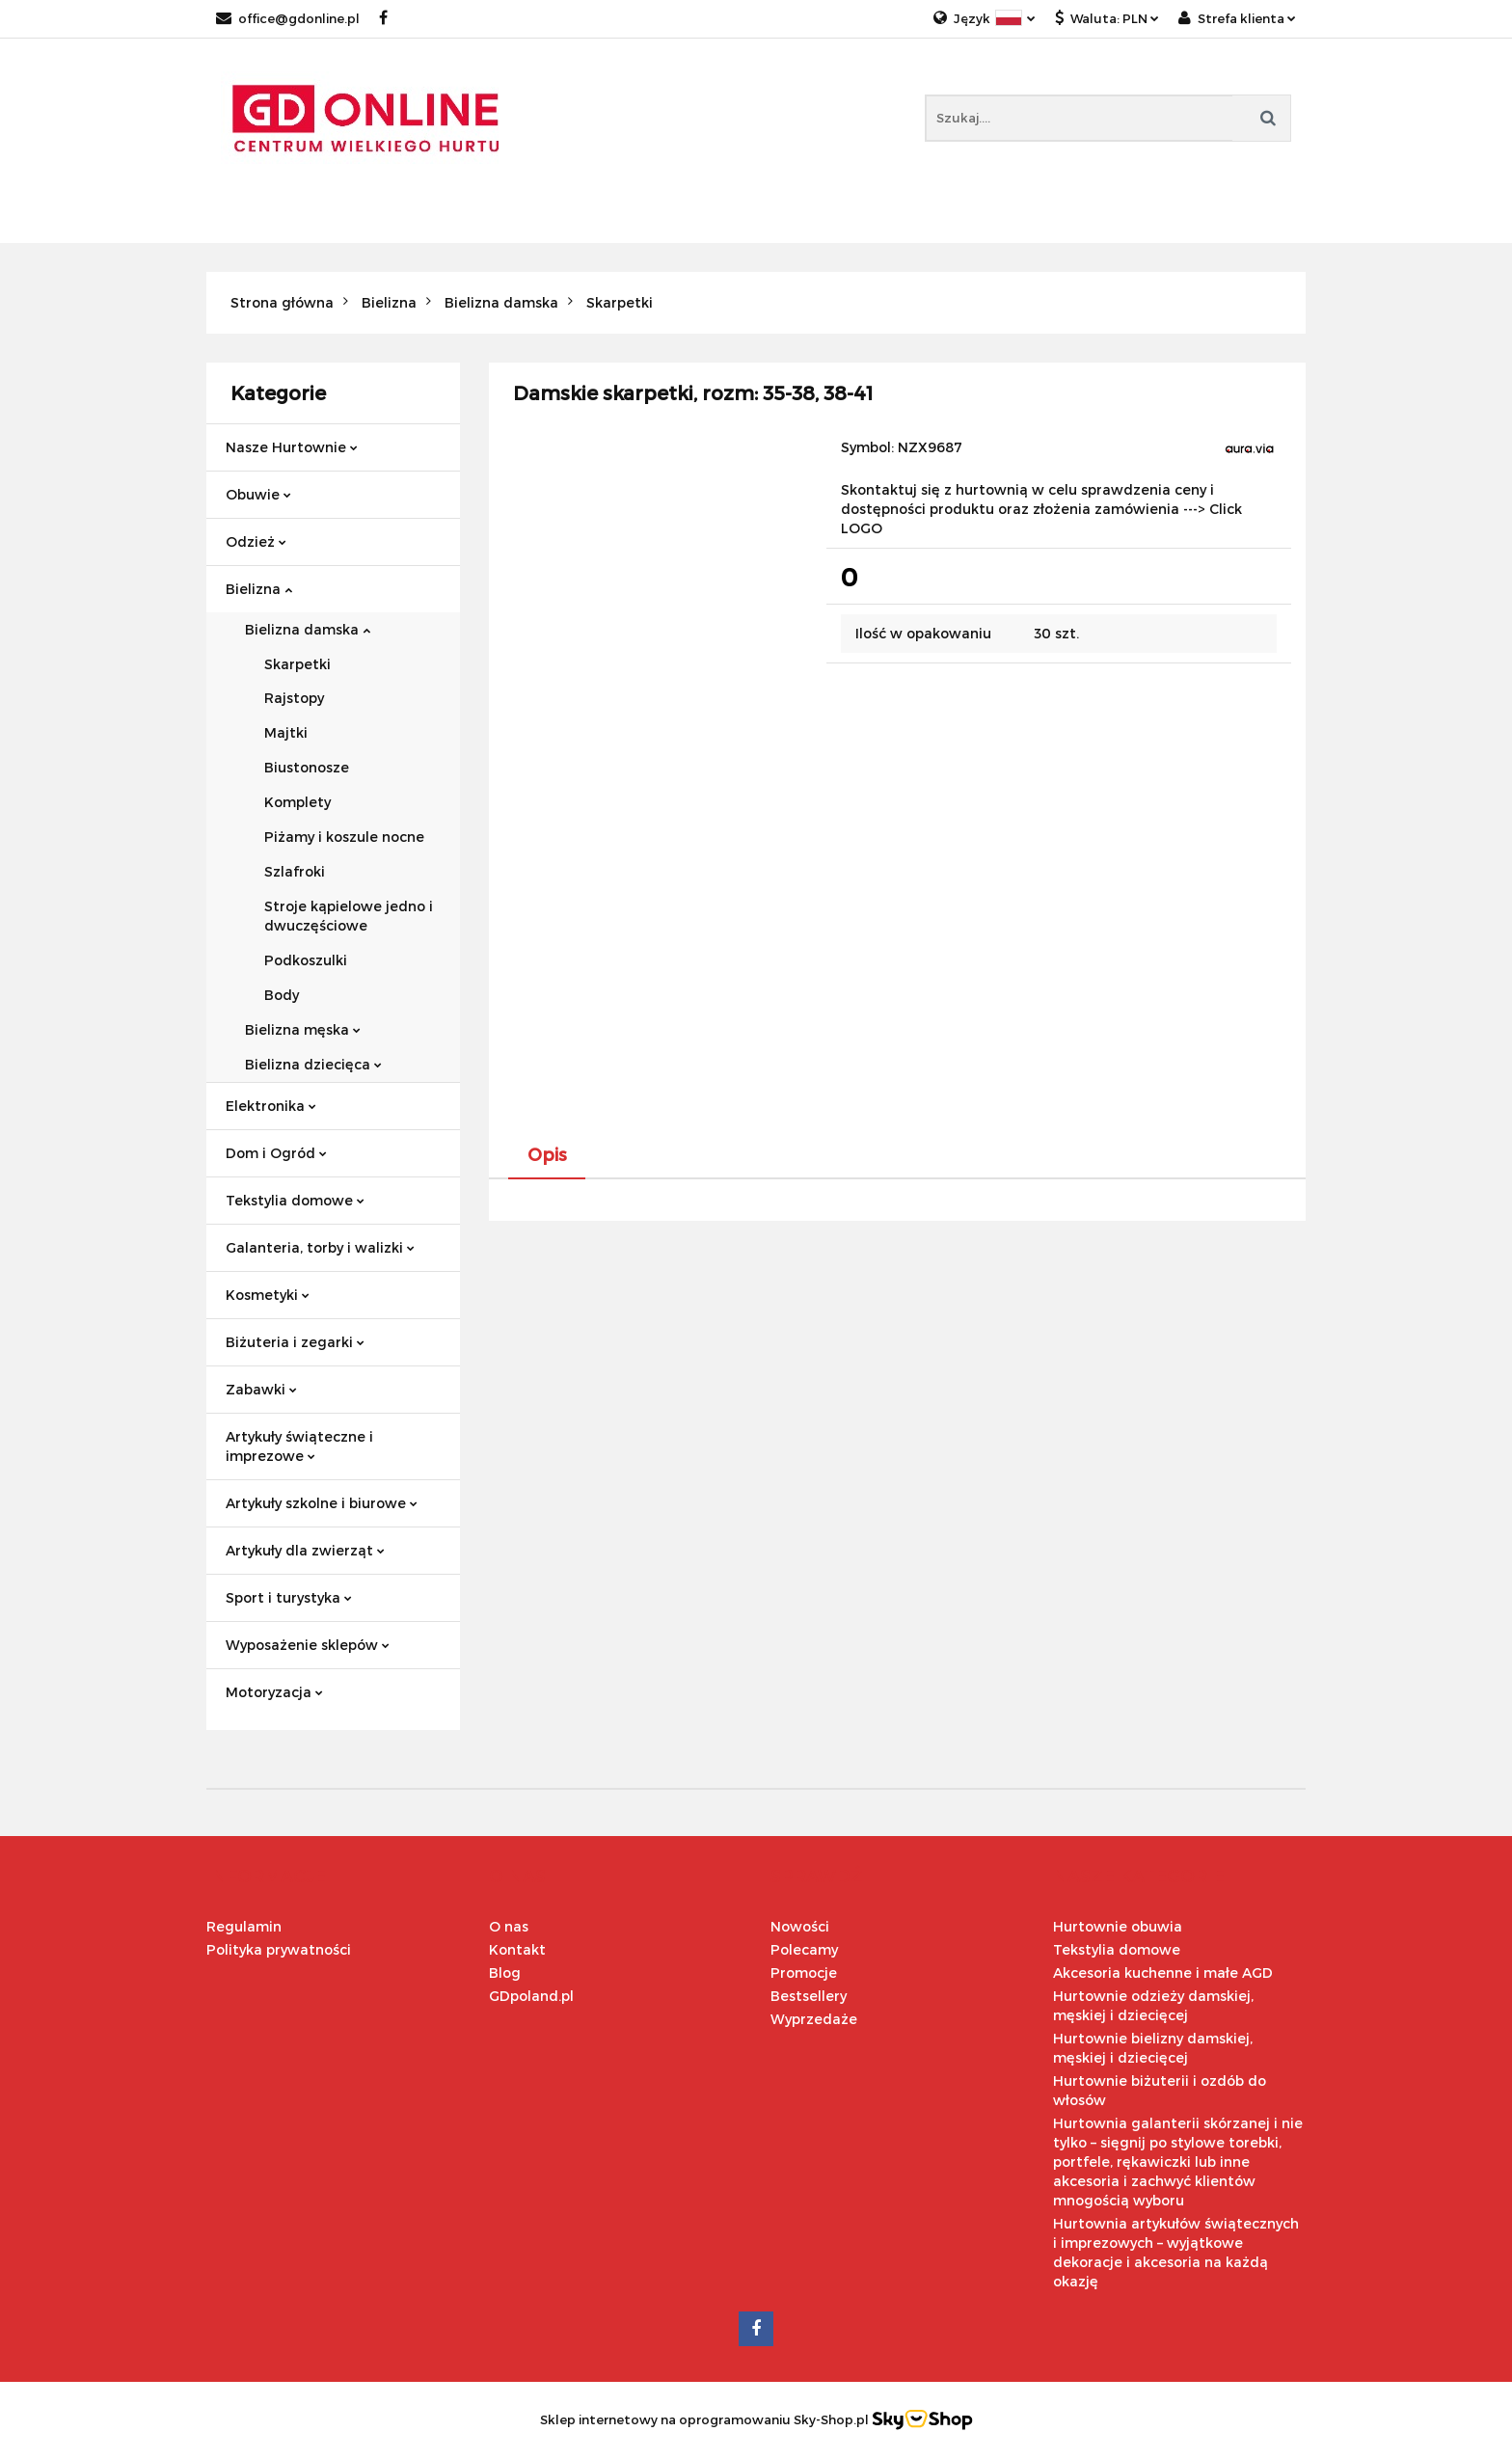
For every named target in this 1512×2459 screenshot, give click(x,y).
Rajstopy (294, 697)
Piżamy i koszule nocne (344, 836)
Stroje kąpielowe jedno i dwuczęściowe (348, 915)
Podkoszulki (305, 960)
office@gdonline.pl (288, 18)
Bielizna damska (307, 629)
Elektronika (271, 1105)
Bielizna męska (303, 1029)
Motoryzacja (274, 1692)
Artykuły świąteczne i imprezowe (299, 1446)
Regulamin (244, 1926)
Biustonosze (306, 767)
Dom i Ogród (276, 1153)
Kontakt (517, 1949)
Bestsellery (808, 1995)
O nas (508, 1926)
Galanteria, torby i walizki (320, 1247)
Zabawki (261, 1389)
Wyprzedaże (813, 2019)
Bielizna (259, 589)
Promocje (803, 1972)
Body (281, 994)
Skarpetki (297, 664)
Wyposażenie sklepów (308, 1644)
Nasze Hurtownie (292, 447)
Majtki (286, 732)
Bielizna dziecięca (313, 1064)
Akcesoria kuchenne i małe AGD (1163, 1972)
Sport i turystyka (289, 1597)
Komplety (297, 802)
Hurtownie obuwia (1117, 1926)
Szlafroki (294, 871)
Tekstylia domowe (295, 1200)
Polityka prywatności (278, 1949)
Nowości (799, 1926)
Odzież (256, 541)
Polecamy (804, 1949)
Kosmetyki (268, 1294)
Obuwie (258, 494)
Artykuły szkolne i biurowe (322, 1503)
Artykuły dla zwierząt (305, 1550)
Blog (505, 1972)
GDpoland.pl (531, 1995)
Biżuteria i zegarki (295, 1342)
